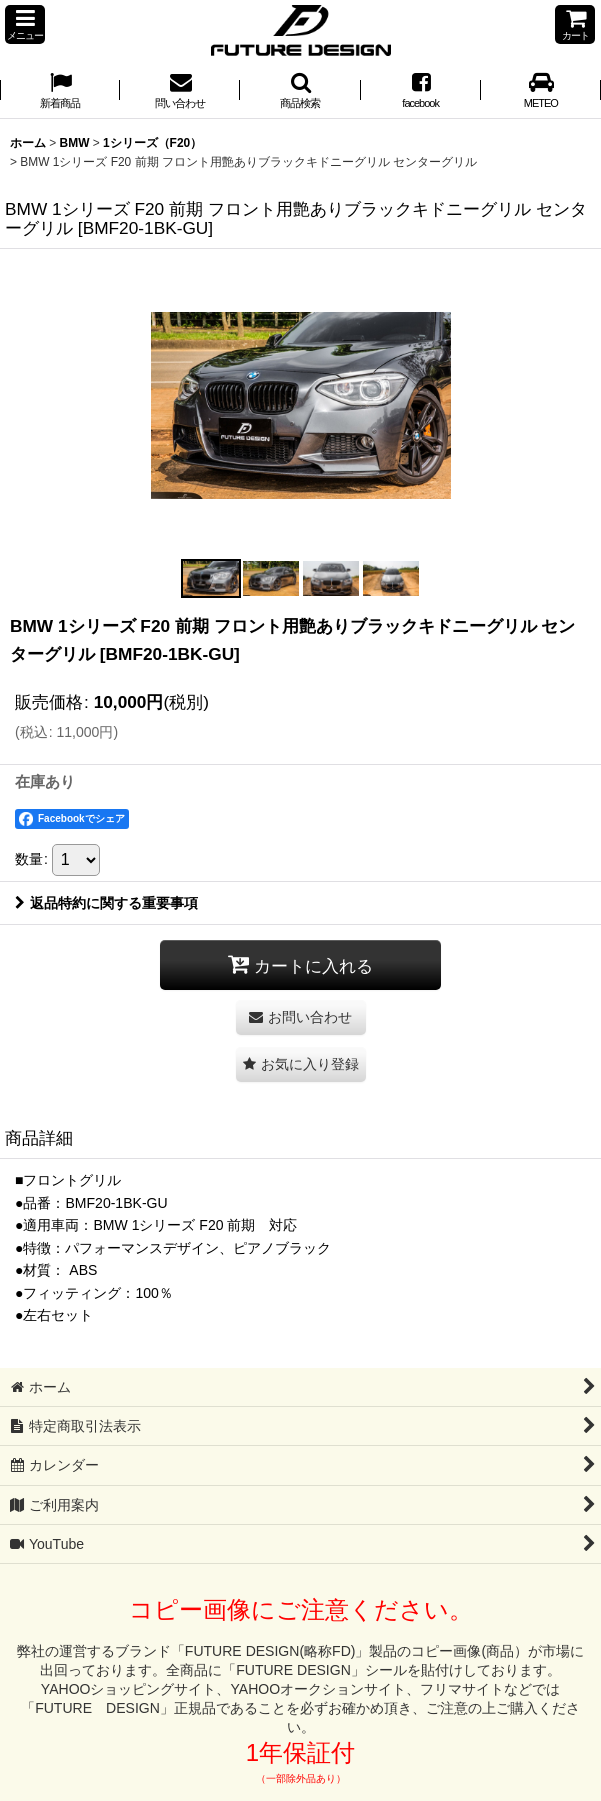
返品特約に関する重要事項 (106, 903)
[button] (25, 24)
